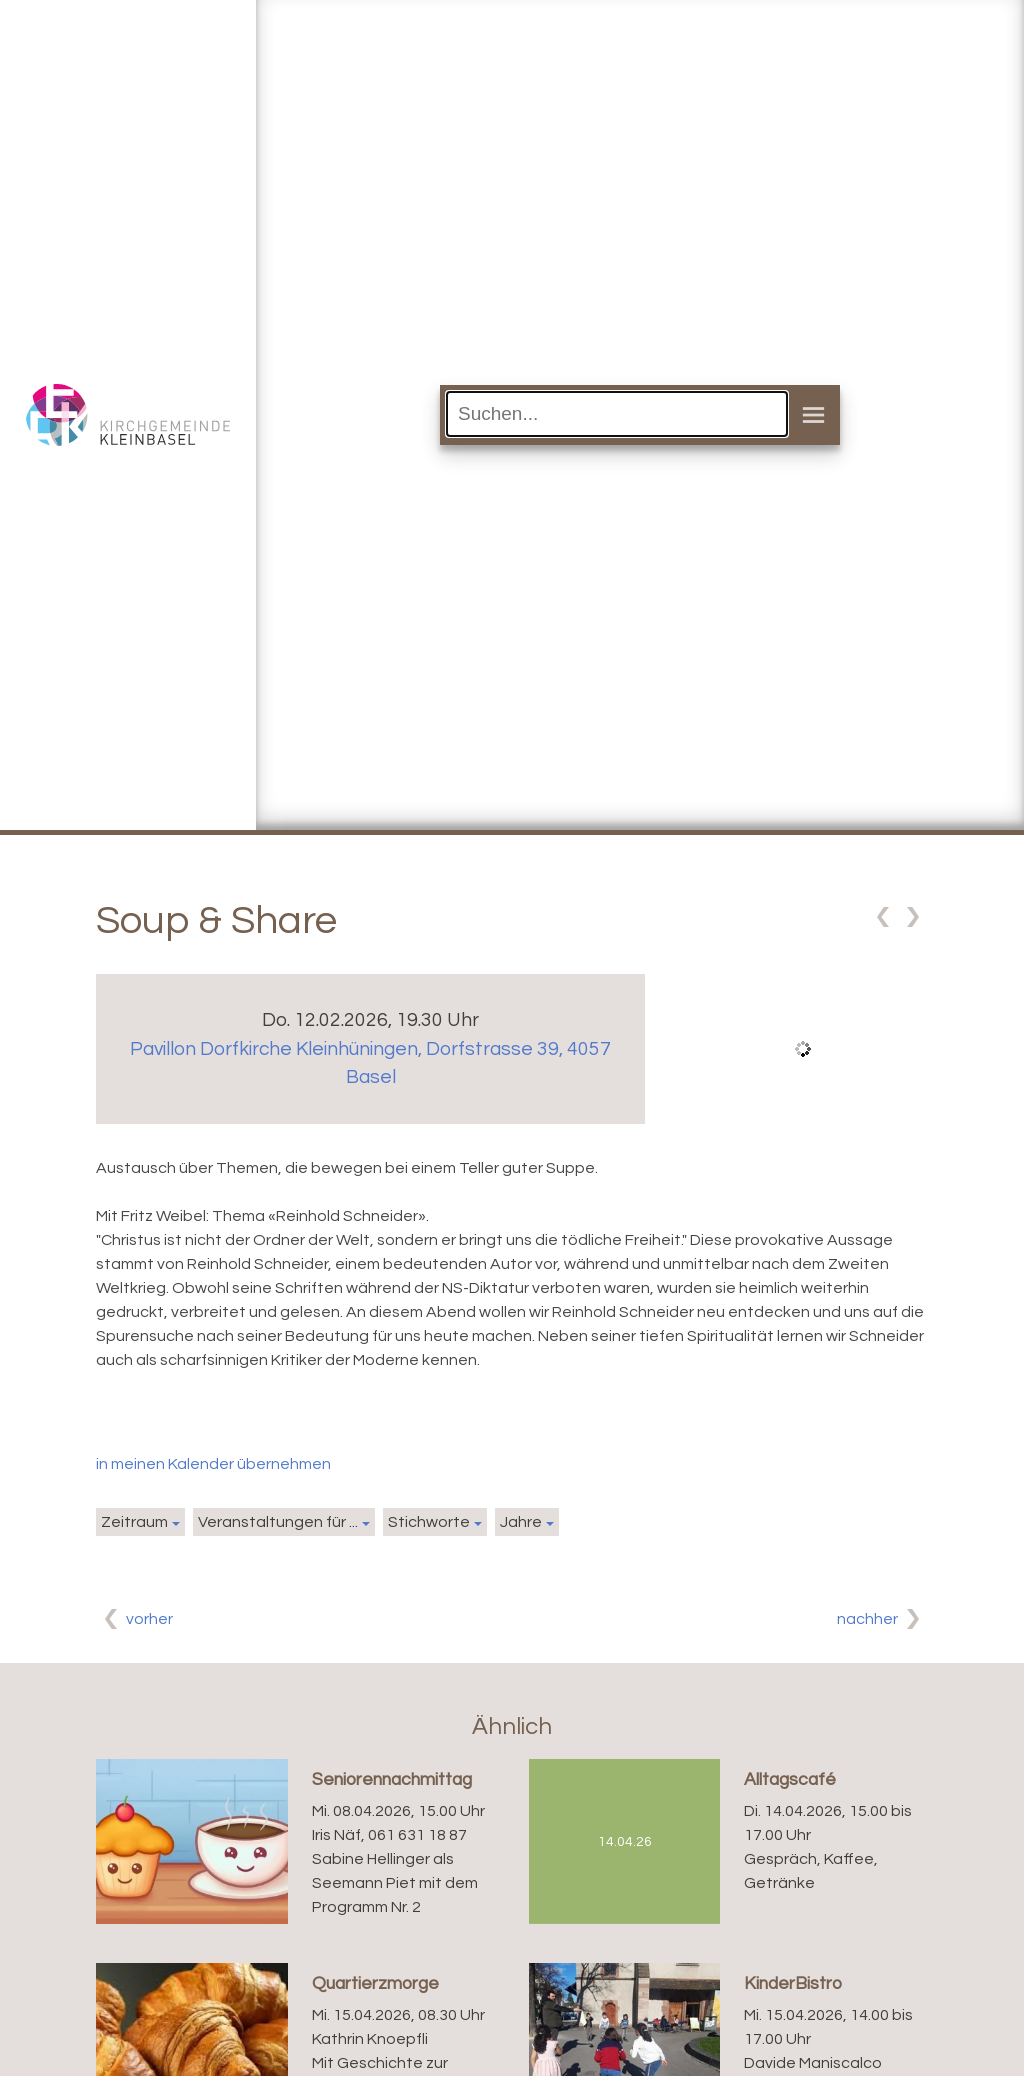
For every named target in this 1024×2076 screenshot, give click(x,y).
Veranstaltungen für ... (278, 1522)
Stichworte (429, 1522)
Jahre (521, 1522)
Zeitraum (134, 1522)
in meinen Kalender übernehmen (213, 1464)
